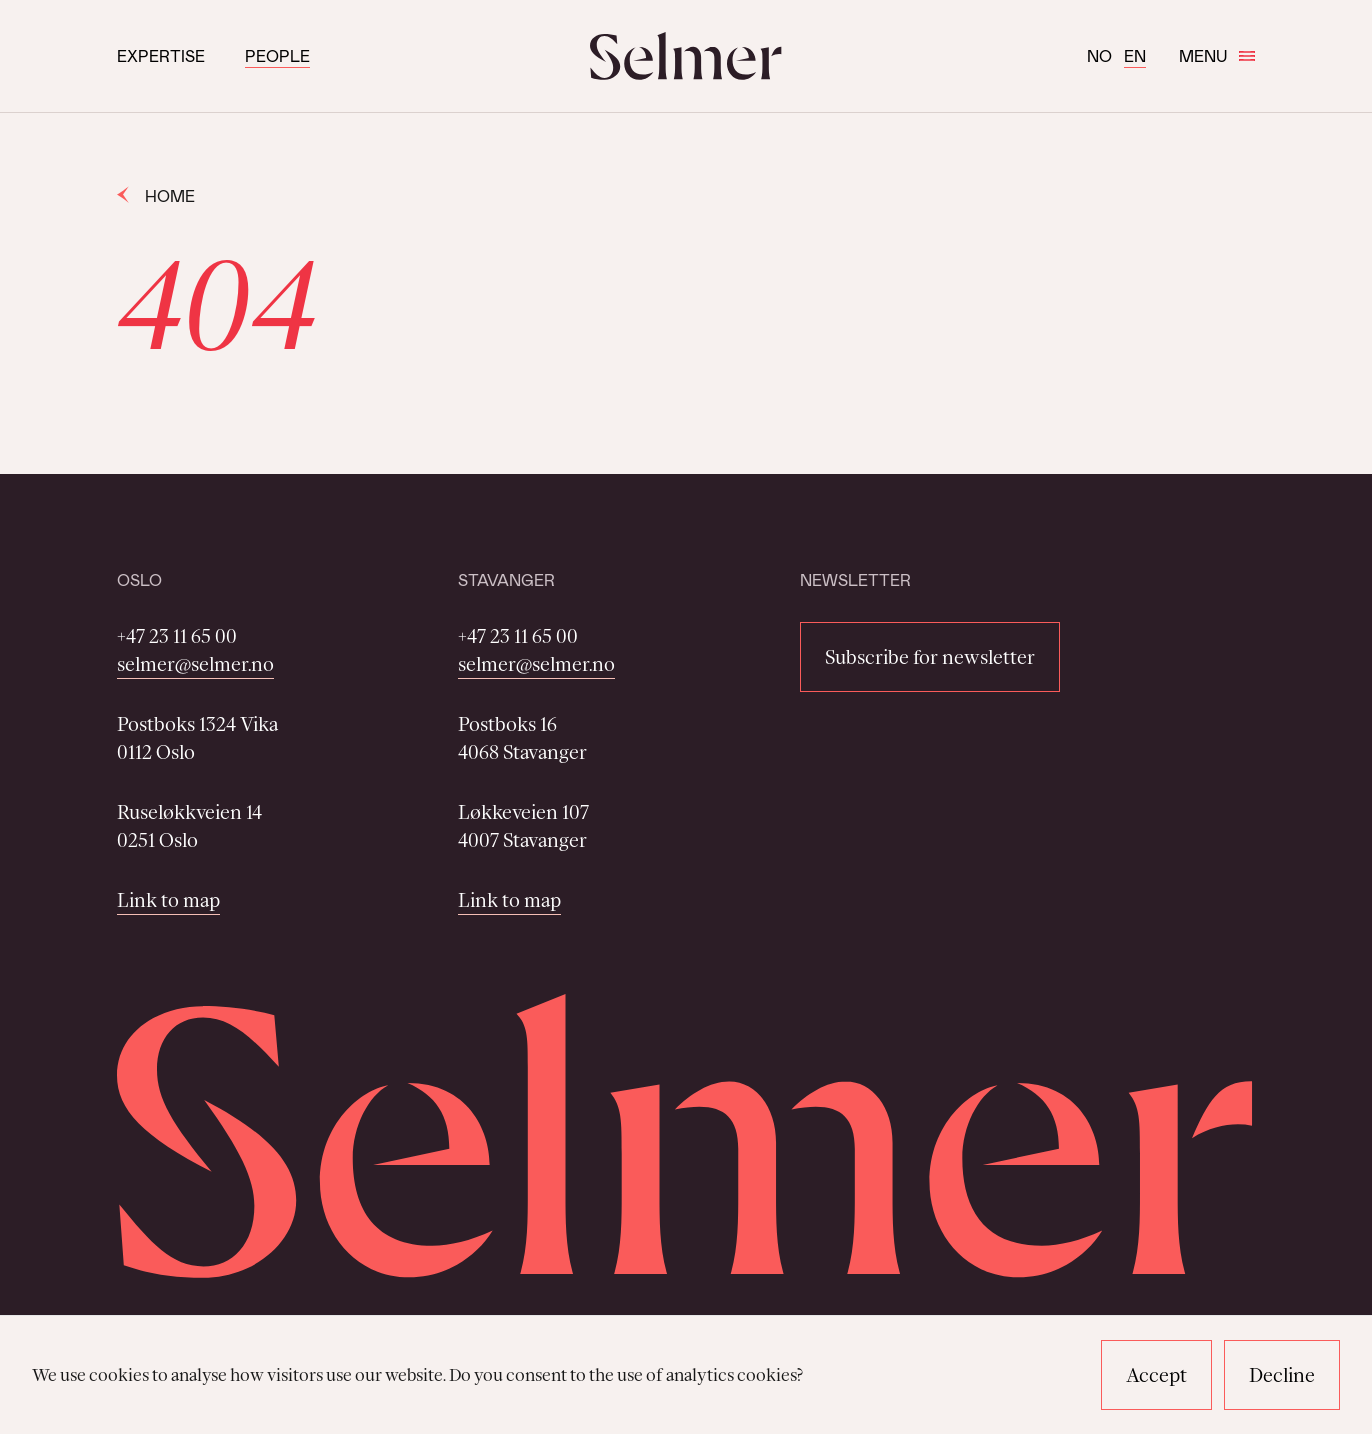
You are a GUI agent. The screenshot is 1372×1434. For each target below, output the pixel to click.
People (277, 55)
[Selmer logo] (686, 56)
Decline (1282, 1375)
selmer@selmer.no (195, 664)
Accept (1156, 1375)
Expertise (161, 55)
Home (156, 195)
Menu (1217, 55)
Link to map (168, 900)
